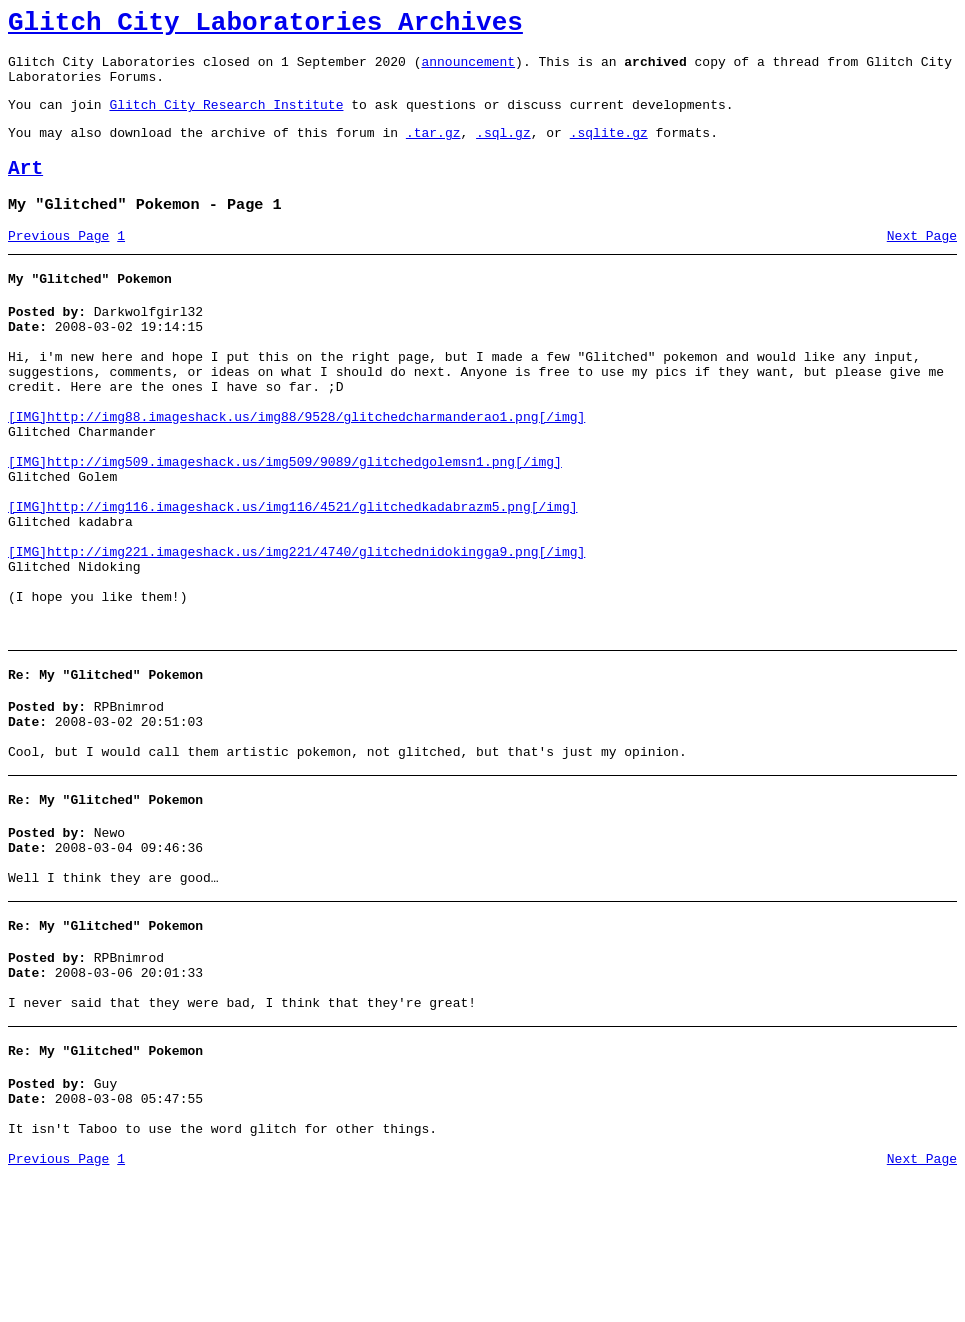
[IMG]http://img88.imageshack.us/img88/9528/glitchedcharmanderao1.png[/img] (296, 468)
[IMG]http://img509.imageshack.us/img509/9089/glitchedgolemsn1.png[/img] (285, 522)
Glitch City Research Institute (226, 119)
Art (25, 189)
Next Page (922, 263)
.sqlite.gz (609, 150)
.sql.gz (503, 150)
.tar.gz (433, 150)
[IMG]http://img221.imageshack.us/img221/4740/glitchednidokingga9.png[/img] (296, 630)
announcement (468, 70)
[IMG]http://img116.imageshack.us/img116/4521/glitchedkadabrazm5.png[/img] (292, 576)
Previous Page (58, 263)
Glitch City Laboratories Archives (265, 26)
